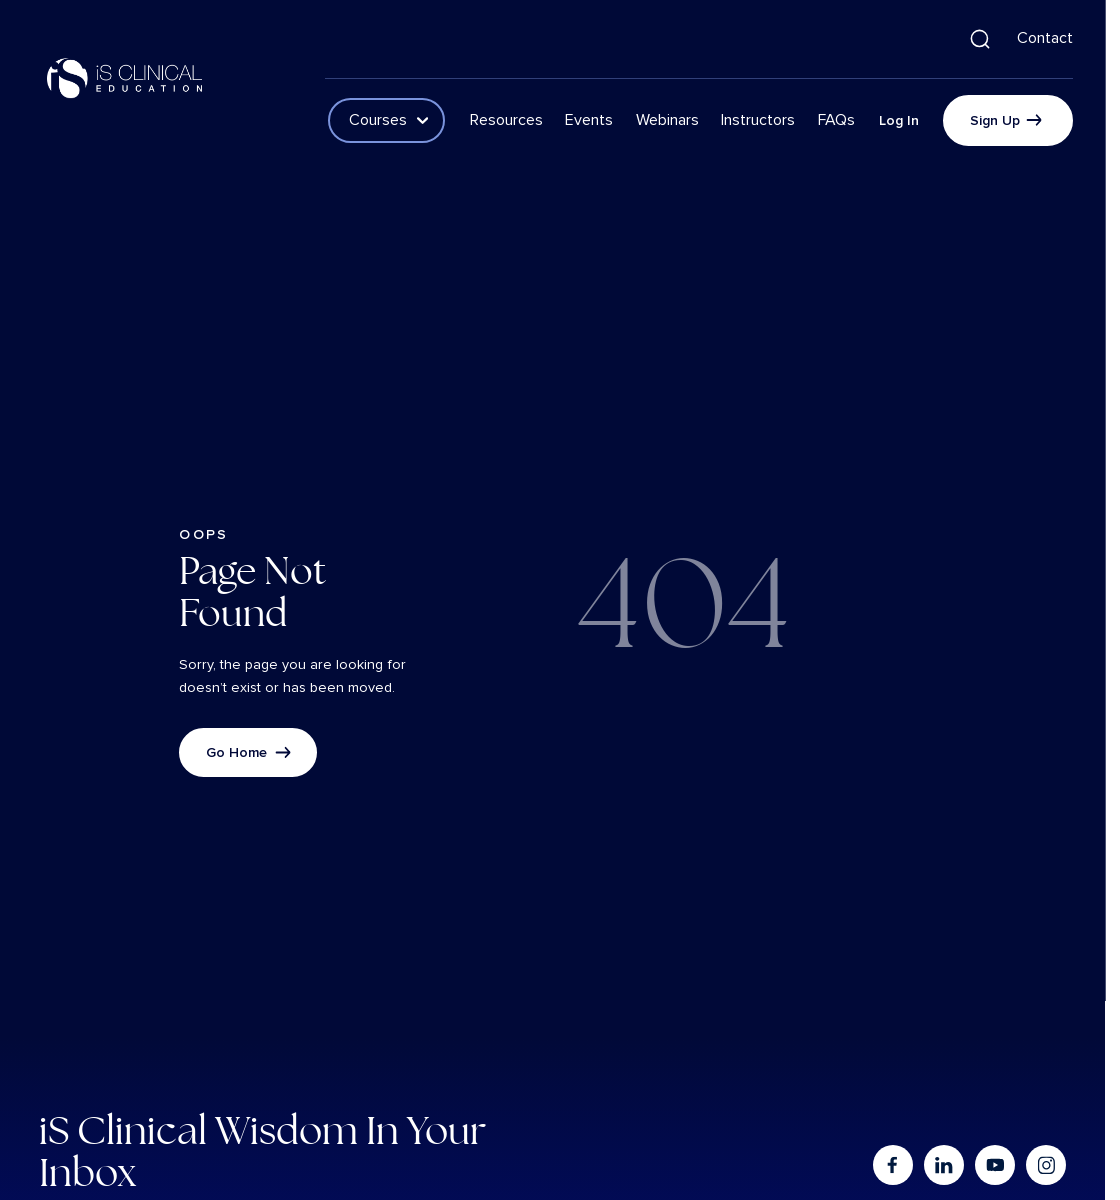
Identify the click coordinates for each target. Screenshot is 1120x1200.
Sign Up (995, 120)
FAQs (836, 120)
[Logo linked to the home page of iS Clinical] (125, 78)
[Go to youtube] (995, 1165)
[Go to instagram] (1046, 1165)
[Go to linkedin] (943, 1165)
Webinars (667, 120)
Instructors (758, 120)
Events (589, 120)
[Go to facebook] (892, 1165)
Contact (1045, 38)
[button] (980, 39)
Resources (506, 120)
